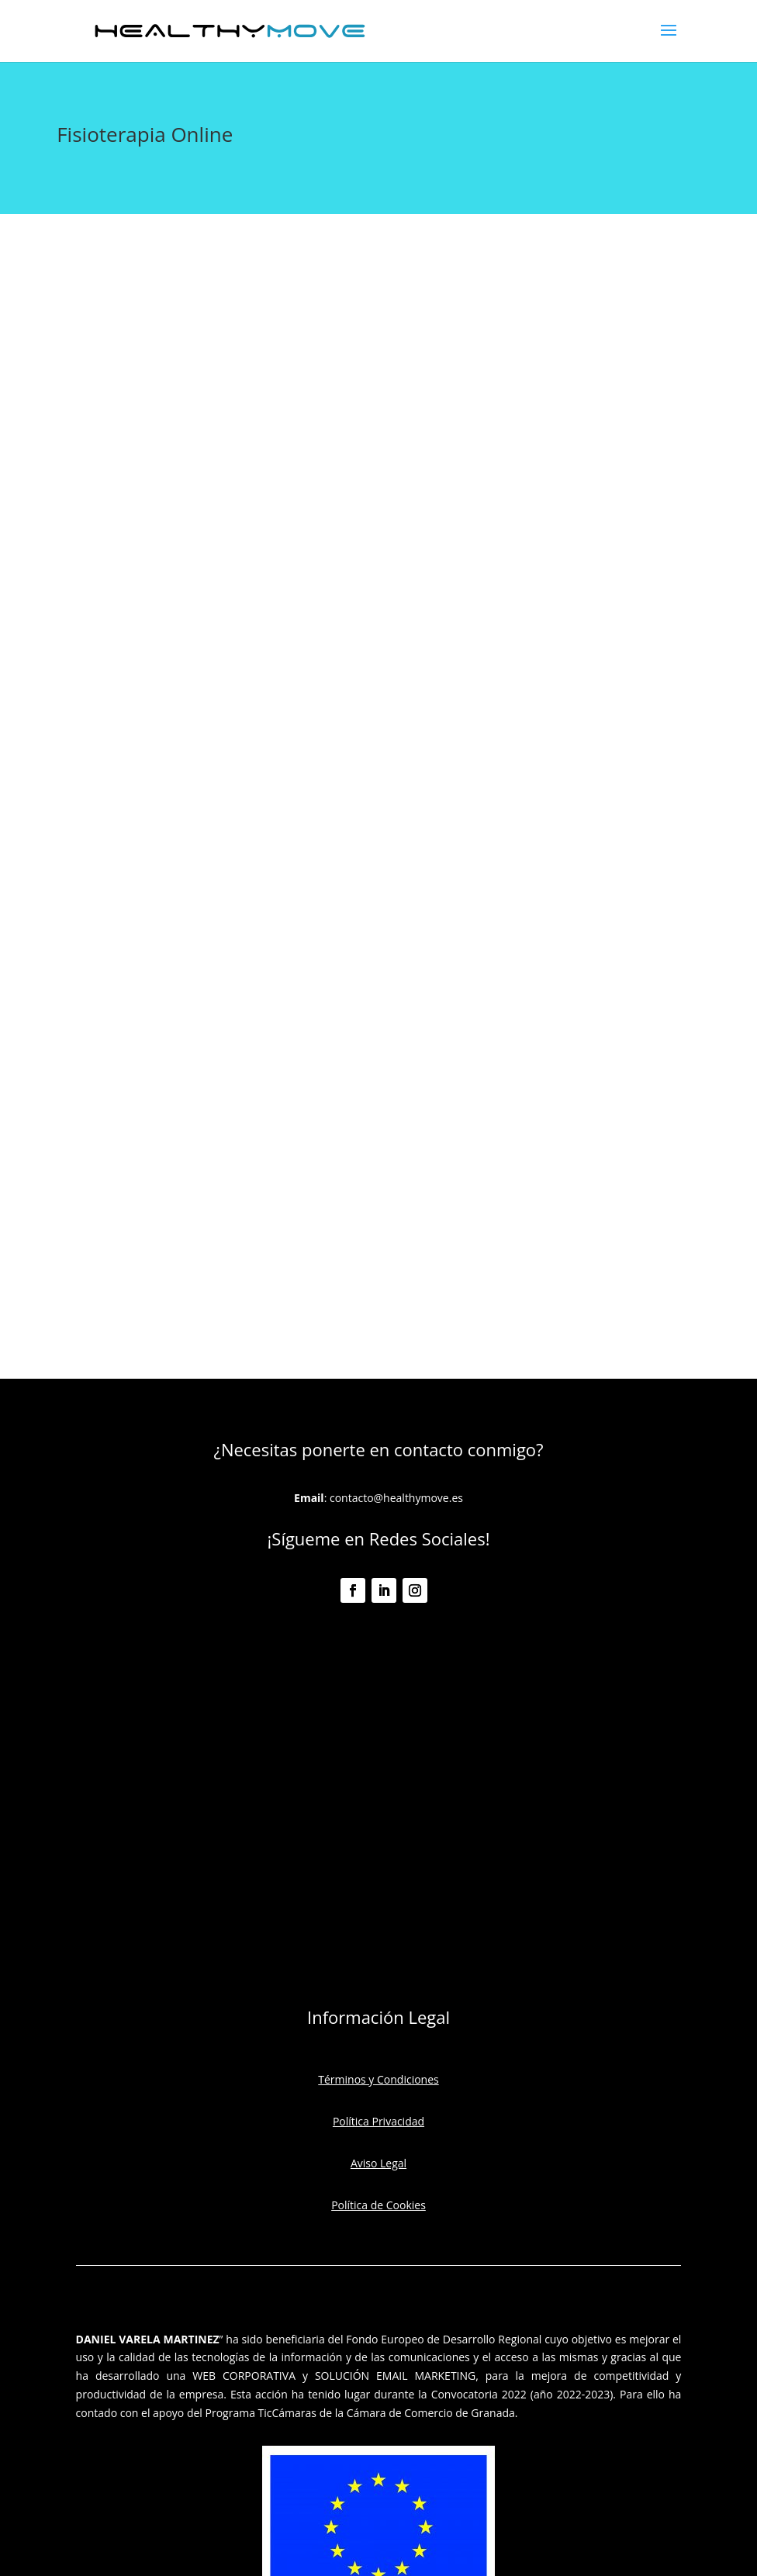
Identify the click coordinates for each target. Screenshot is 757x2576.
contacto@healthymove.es (396, 1497)
